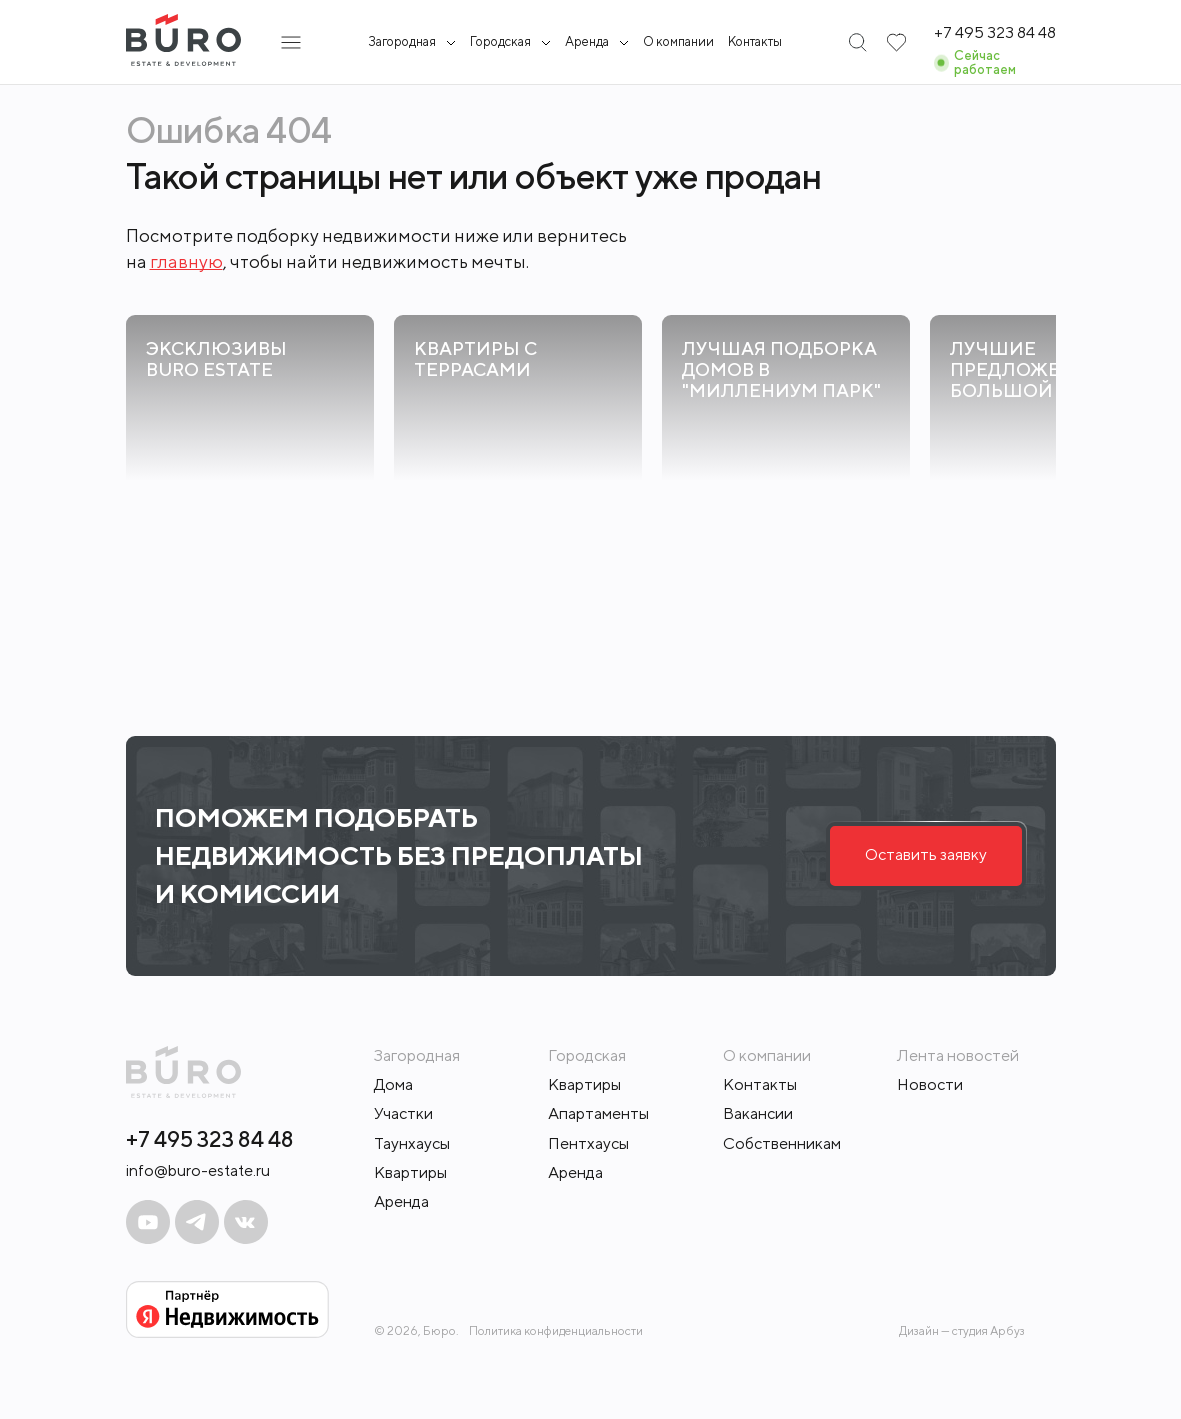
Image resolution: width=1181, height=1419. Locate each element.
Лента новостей (958, 1055)
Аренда (401, 1201)
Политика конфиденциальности (556, 1331)
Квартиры (410, 1172)
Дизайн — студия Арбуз (962, 1330)
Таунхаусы (412, 1143)
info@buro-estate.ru (198, 1170)
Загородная (402, 42)
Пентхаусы (588, 1143)
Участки (403, 1113)
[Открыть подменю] (291, 42)
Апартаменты (598, 1113)
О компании (678, 41)
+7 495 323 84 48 (210, 1139)
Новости (930, 1084)
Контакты (755, 41)
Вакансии (758, 1113)
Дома (393, 1084)
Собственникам (782, 1143)
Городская (500, 42)
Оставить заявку (926, 854)
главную (186, 261)
